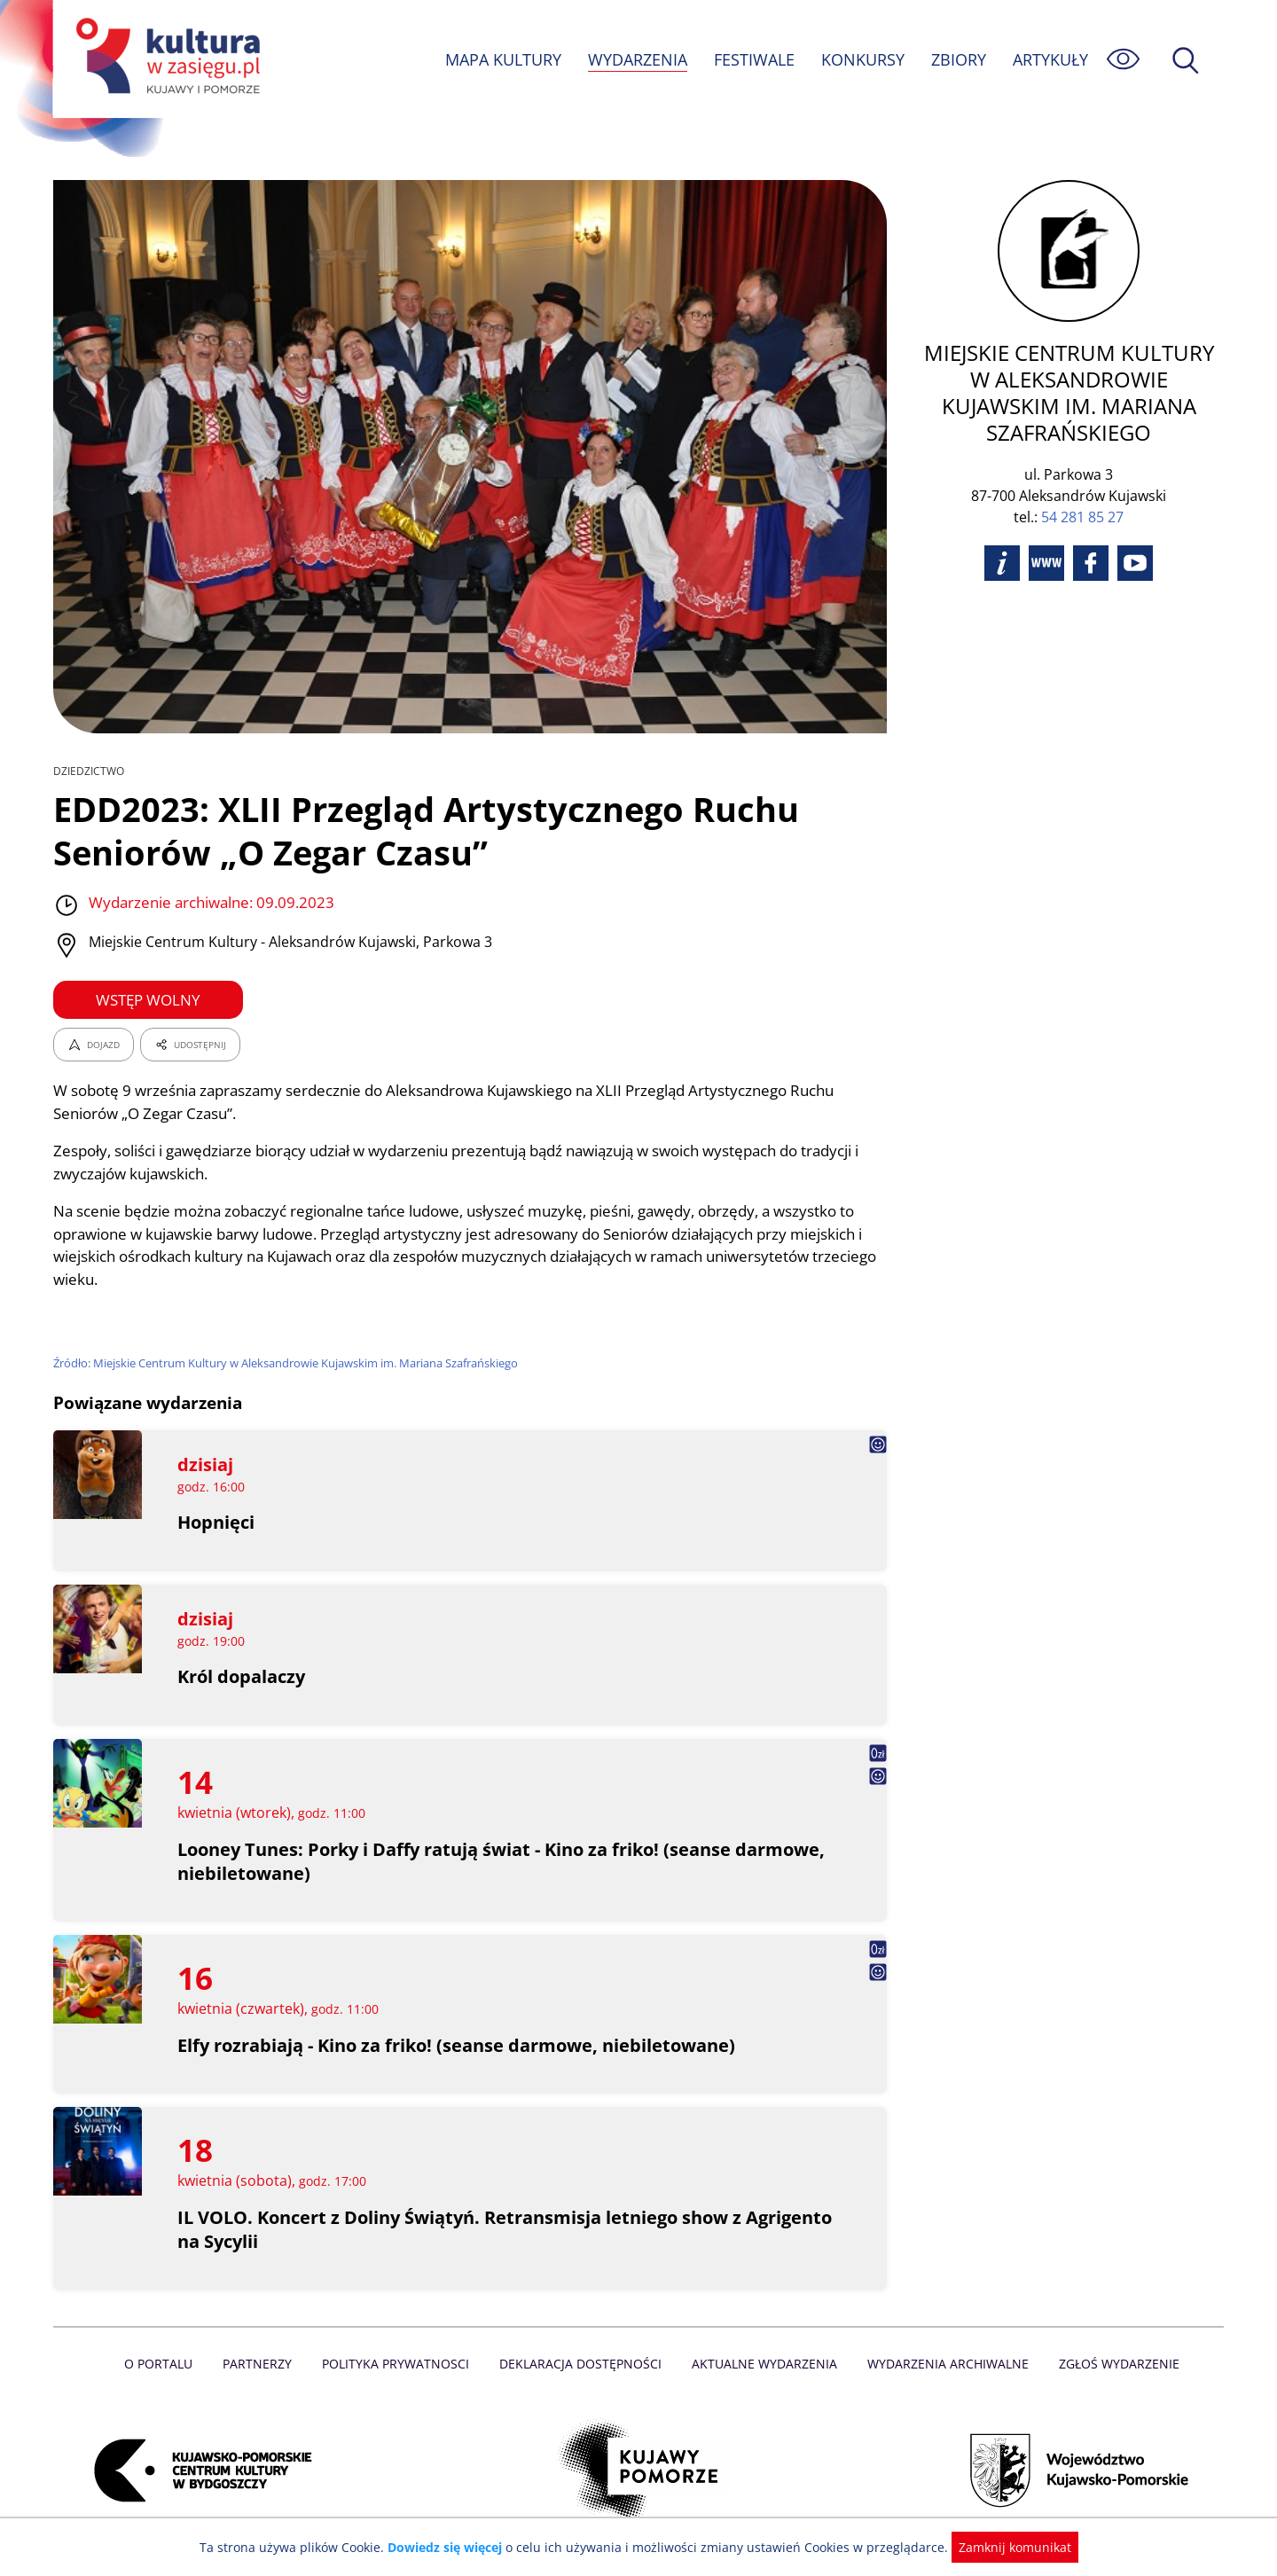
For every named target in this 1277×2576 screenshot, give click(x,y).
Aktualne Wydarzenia (763, 2363)
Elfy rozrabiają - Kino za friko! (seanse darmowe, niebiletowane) (457, 2045)
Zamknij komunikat (1004, 2547)
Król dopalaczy (241, 1676)
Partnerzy (263, 2363)
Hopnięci (216, 1522)
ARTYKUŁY (1050, 59)
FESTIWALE (754, 59)
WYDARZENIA (636, 59)
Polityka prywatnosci (399, 2363)
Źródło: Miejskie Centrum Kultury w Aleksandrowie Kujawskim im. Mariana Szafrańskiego (291, 1363)
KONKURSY (862, 59)
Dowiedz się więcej (451, 2547)
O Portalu (166, 2363)
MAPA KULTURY (501, 59)
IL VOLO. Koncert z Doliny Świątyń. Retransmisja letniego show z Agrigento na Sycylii (461, 2229)
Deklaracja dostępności (582, 2363)
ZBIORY (957, 59)
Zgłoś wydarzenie (1112, 2363)
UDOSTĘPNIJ (189, 1044)
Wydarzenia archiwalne (943, 2363)
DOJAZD (93, 1044)
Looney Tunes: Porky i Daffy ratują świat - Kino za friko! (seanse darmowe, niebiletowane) (503, 1861)
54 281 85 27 (1082, 490)
